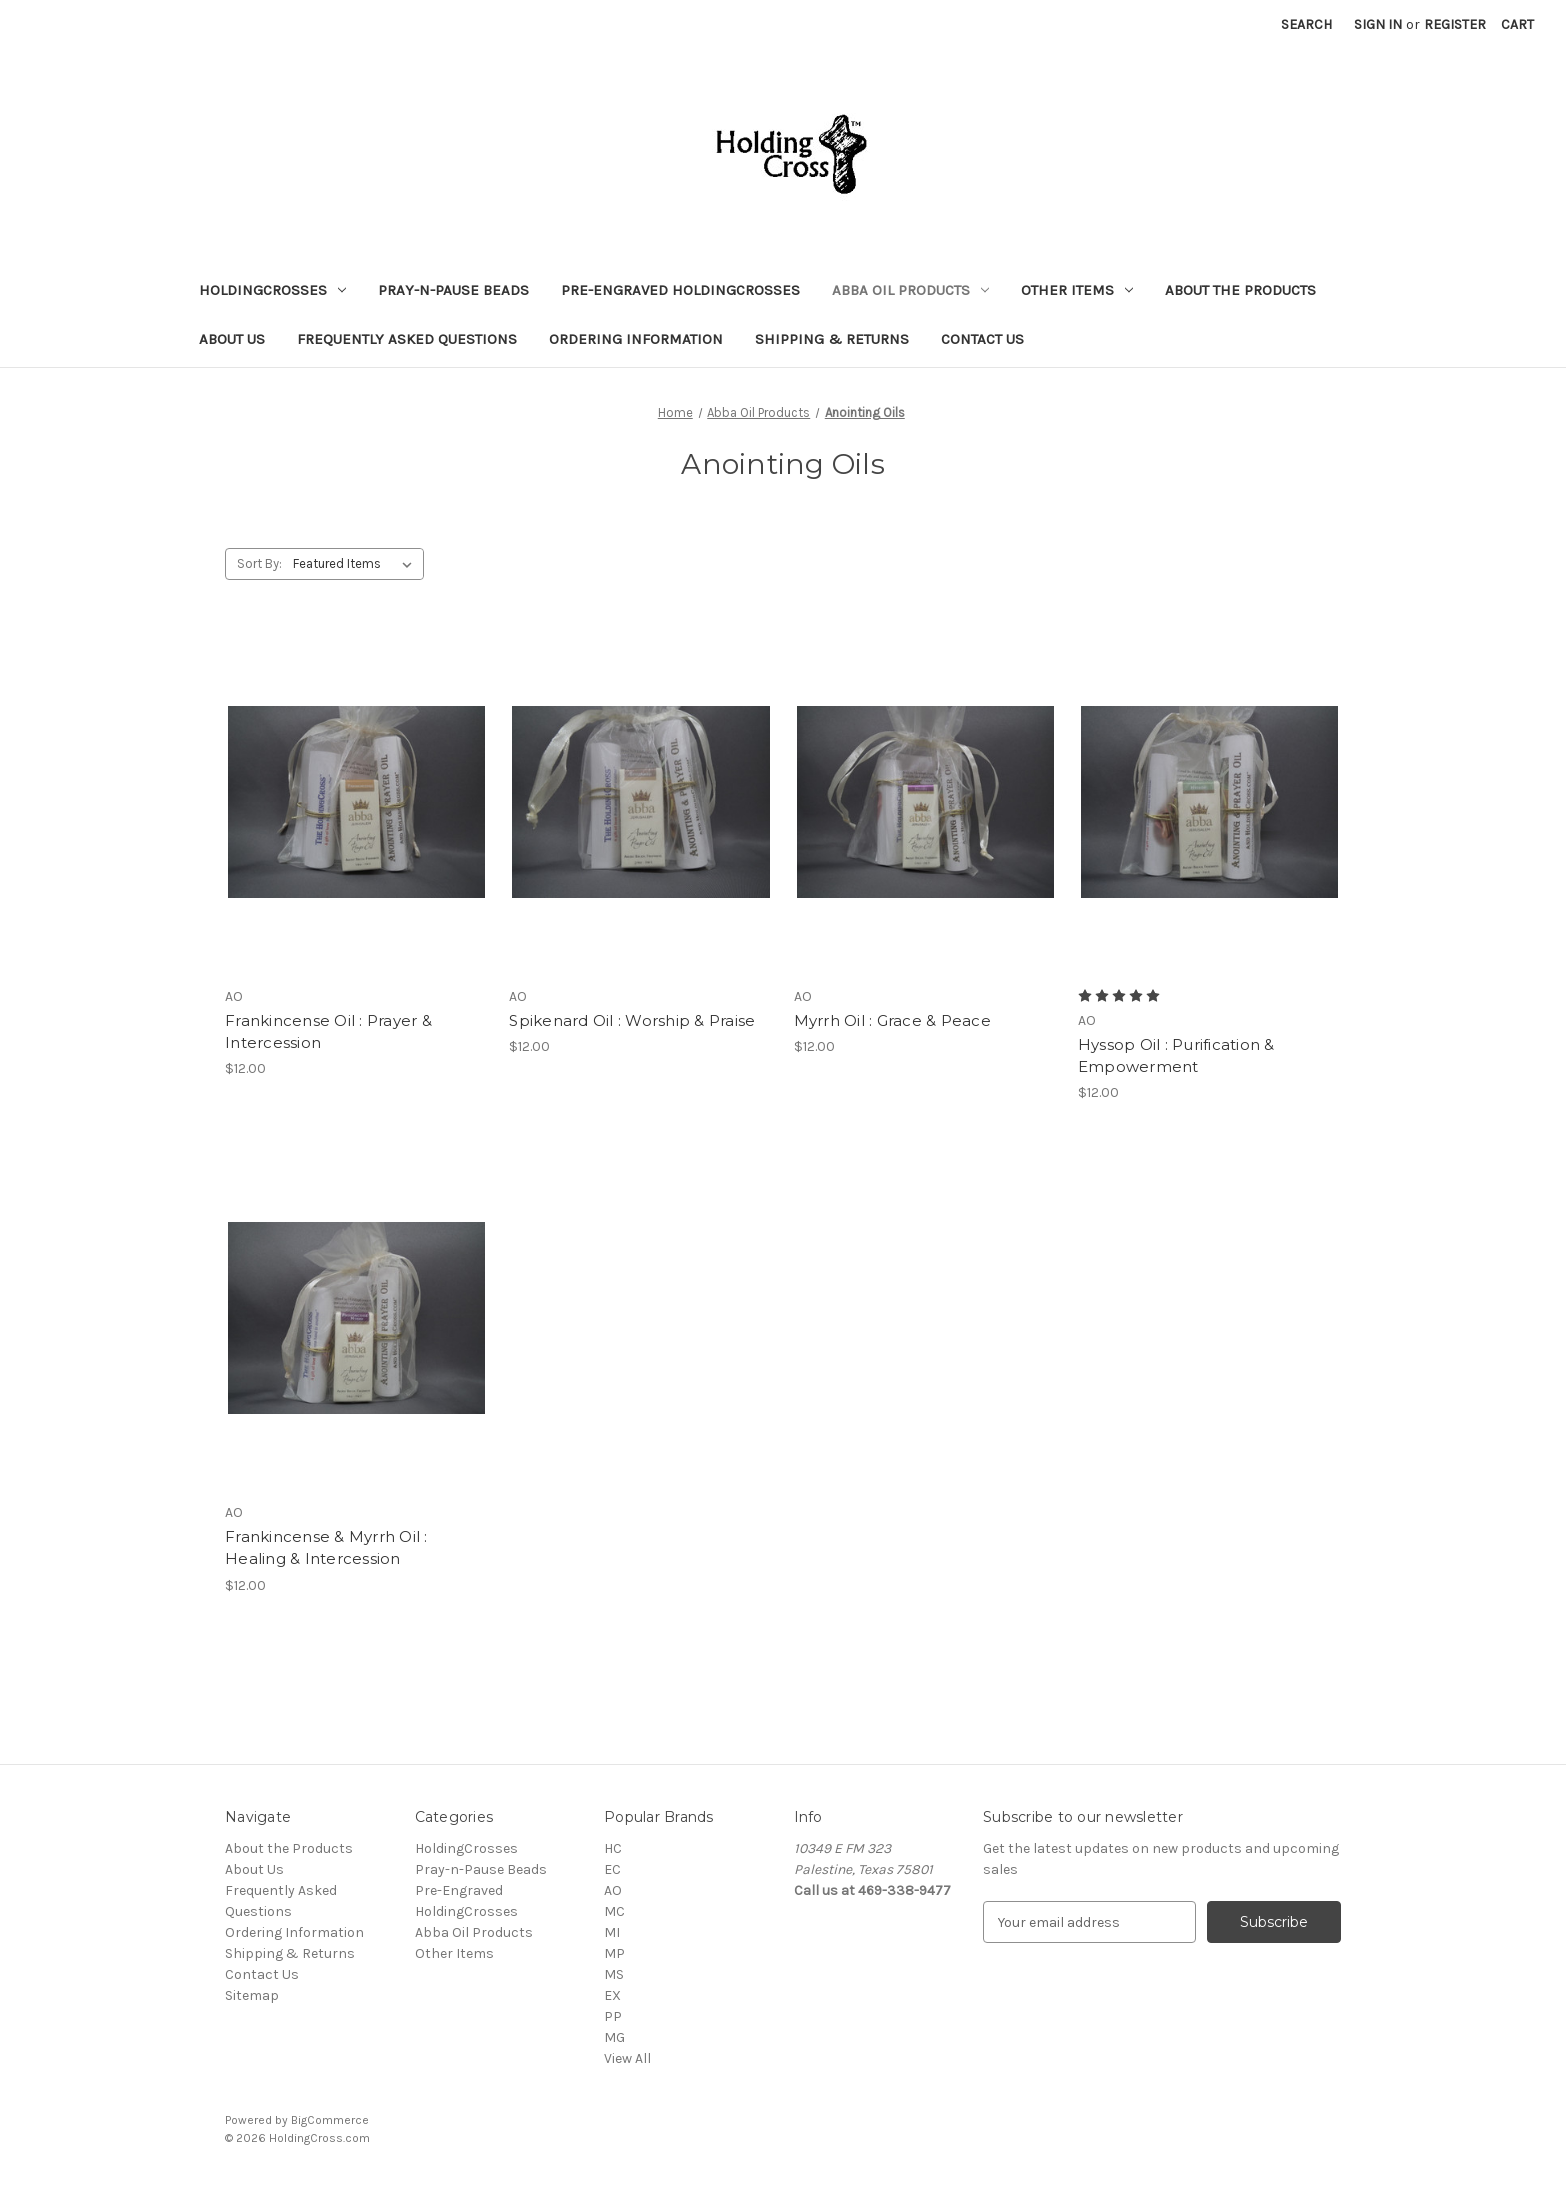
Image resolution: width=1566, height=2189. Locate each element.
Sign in (1378, 24)
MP (614, 1953)
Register (1455, 24)
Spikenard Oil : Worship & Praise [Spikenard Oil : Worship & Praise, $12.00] (632, 1020)
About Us (232, 339)
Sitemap (252, 1995)
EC (612, 1869)
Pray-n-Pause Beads (453, 290)
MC (614, 1911)
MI (612, 1932)
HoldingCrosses (272, 290)
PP (613, 2016)
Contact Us (982, 339)
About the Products (1240, 290)
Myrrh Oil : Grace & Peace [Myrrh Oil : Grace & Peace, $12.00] (892, 1020)
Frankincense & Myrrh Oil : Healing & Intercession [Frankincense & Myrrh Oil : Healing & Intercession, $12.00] (326, 1548)
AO (613, 1890)
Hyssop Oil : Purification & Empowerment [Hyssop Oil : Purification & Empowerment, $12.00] (1176, 1056)
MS (614, 1974)
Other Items (1077, 290)
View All (627, 2058)
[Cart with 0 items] (1517, 24)
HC (613, 1848)
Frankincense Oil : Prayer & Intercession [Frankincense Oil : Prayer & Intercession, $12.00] (328, 1032)
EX (612, 1995)
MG (614, 2037)
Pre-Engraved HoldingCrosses (680, 290)
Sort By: (259, 563)
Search (1306, 24)
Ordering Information (636, 339)
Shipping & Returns (832, 339)
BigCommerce (330, 2120)
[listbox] (356, 564)
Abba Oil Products (910, 290)
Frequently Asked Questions (407, 339)
